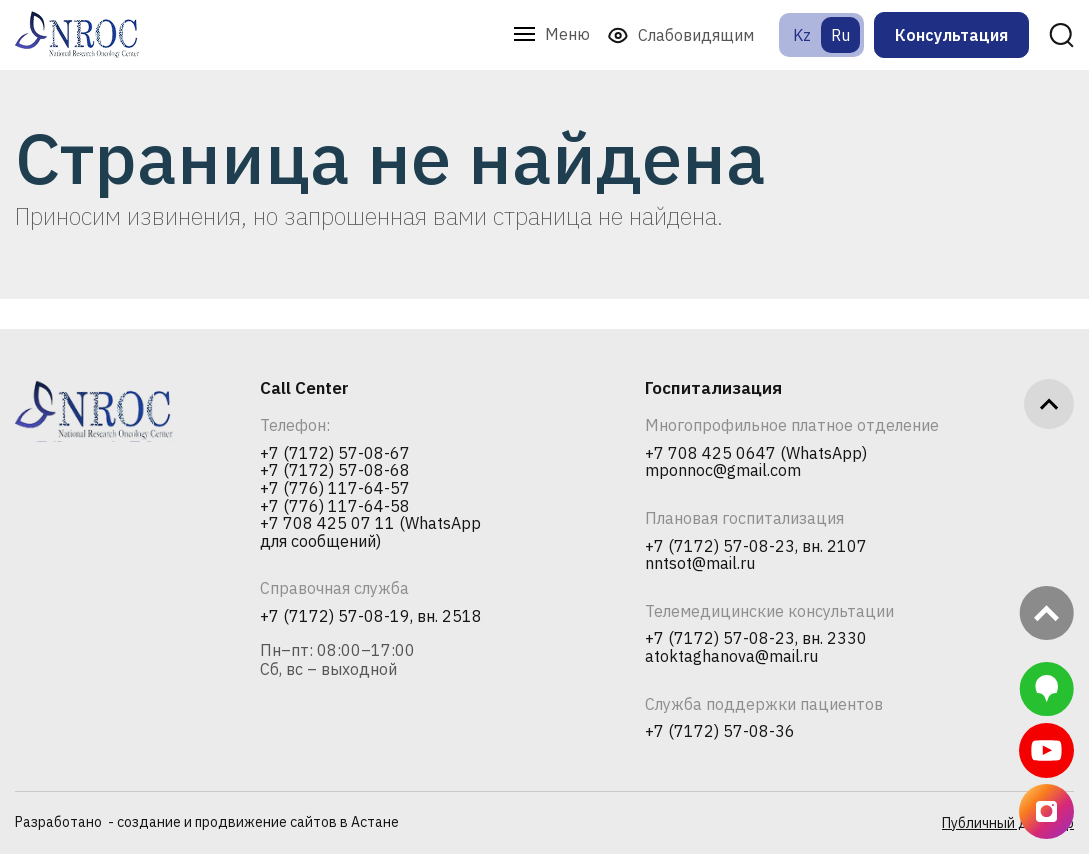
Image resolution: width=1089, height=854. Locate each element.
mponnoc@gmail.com (723, 471)
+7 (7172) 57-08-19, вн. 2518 (371, 617)
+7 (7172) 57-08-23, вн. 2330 (756, 639)
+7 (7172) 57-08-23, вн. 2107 (756, 547)
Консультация (951, 35)
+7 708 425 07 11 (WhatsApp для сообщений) (370, 532)
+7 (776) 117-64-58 (335, 507)
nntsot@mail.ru (700, 564)
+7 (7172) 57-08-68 (335, 471)
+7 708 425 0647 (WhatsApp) (756, 454)
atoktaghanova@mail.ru (731, 657)
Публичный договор (1008, 823)
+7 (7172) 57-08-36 (720, 732)
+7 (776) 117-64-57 (335, 489)
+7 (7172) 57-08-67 (335, 454)
